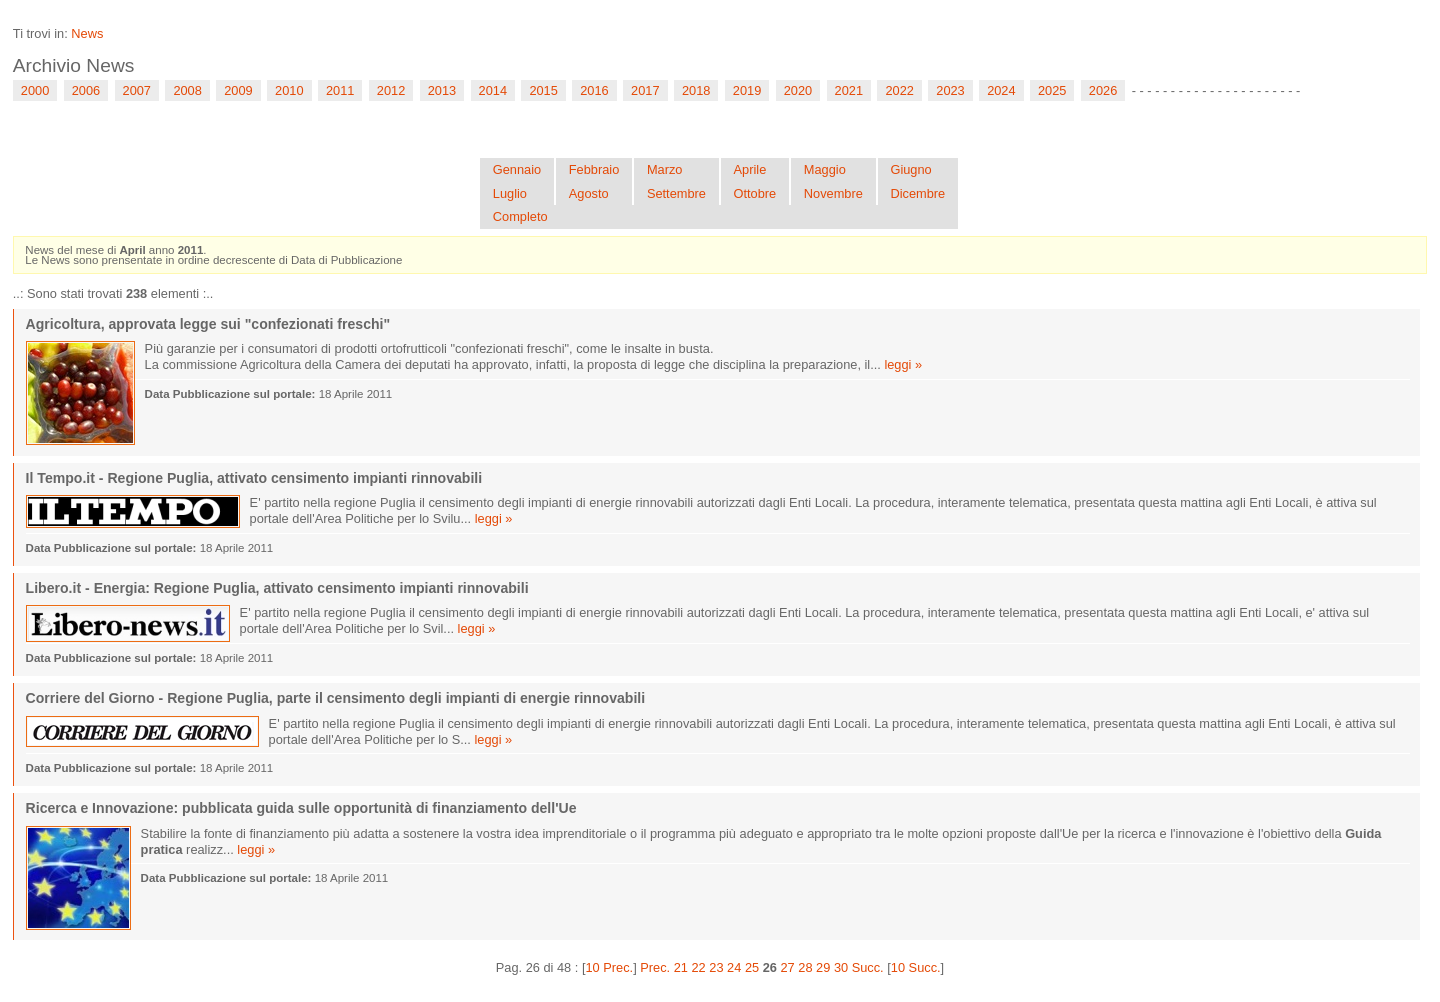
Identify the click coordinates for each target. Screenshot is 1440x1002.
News (87, 33)
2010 (289, 90)
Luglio (510, 193)
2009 (238, 90)
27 (787, 967)
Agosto (589, 193)
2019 (747, 90)
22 (699, 967)
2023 (950, 90)
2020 (798, 90)
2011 (340, 90)
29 (823, 967)
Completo (520, 216)
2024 (1001, 90)
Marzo (665, 169)
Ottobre (755, 193)
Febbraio (594, 169)
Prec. (655, 967)
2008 (187, 90)
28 (805, 967)
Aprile (750, 169)
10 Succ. (916, 967)
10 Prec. (609, 967)
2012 (391, 90)
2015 (543, 90)
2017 (645, 90)
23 (716, 967)
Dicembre (917, 193)
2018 (696, 90)
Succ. (868, 967)
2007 (137, 90)
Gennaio (517, 169)
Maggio (825, 169)
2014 (493, 90)
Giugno (910, 169)
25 (752, 967)
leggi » (903, 364)
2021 (849, 90)
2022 (899, 90)
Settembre (676, 193)
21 (681, 967)
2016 (594, 90)
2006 (86, 90)
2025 (1052, 90)
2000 (35, 90)
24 (734, 967)
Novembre (833, 193)
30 (841, 967)
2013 (442, 90)
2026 (1103, 90)
